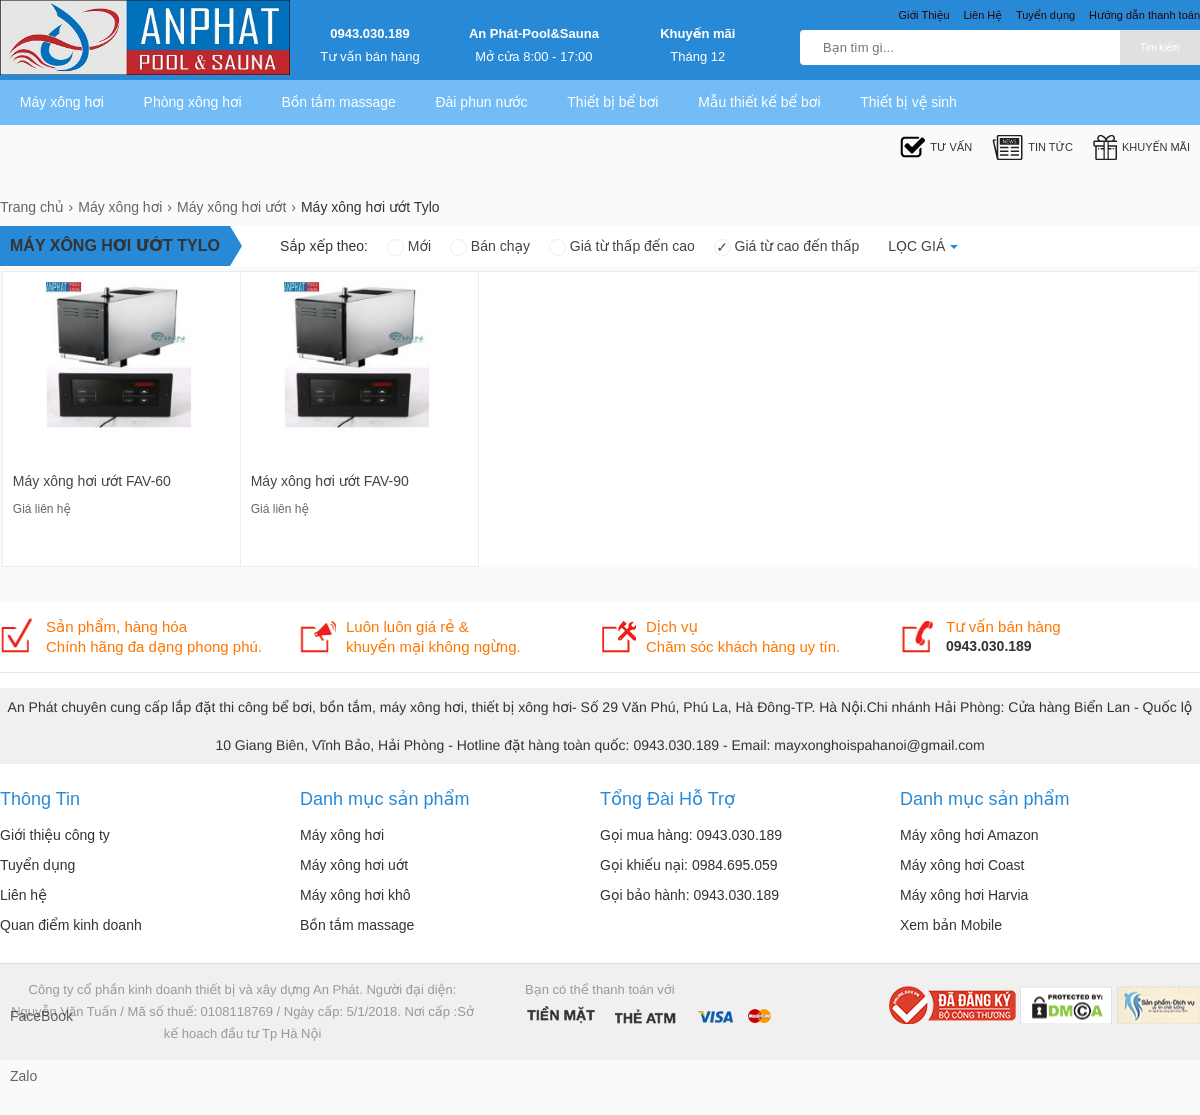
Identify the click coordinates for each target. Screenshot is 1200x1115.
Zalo (23, 1076)
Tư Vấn (936, 147)
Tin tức (1032, 147)
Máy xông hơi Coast (962, 865)
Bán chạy (490, 246)
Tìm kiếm (1160, 47)
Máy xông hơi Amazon (969, 835)
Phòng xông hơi (193, 102)
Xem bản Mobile (951, 925)
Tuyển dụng (37, 865)
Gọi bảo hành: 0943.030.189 (689, 895)
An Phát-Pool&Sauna (534, 33)
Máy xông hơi (62, 102)
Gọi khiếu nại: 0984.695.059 (689, 865)
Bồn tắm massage (338, 102)
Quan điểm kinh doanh (71, 925)
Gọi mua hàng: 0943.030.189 (691, 835)
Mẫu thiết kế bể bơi (759, 102)
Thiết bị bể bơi (612, 102)
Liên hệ (23, 895)
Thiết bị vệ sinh (908, 102)
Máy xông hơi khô (355, 895)
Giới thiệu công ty (55, 835)
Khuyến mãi (697, 33)
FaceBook (30, 1016)
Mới (409, 246)
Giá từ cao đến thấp (787, 246)
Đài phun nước (481, 102)
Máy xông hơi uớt (354, 865)
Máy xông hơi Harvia (964, 895)
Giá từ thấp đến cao (622, 246)
